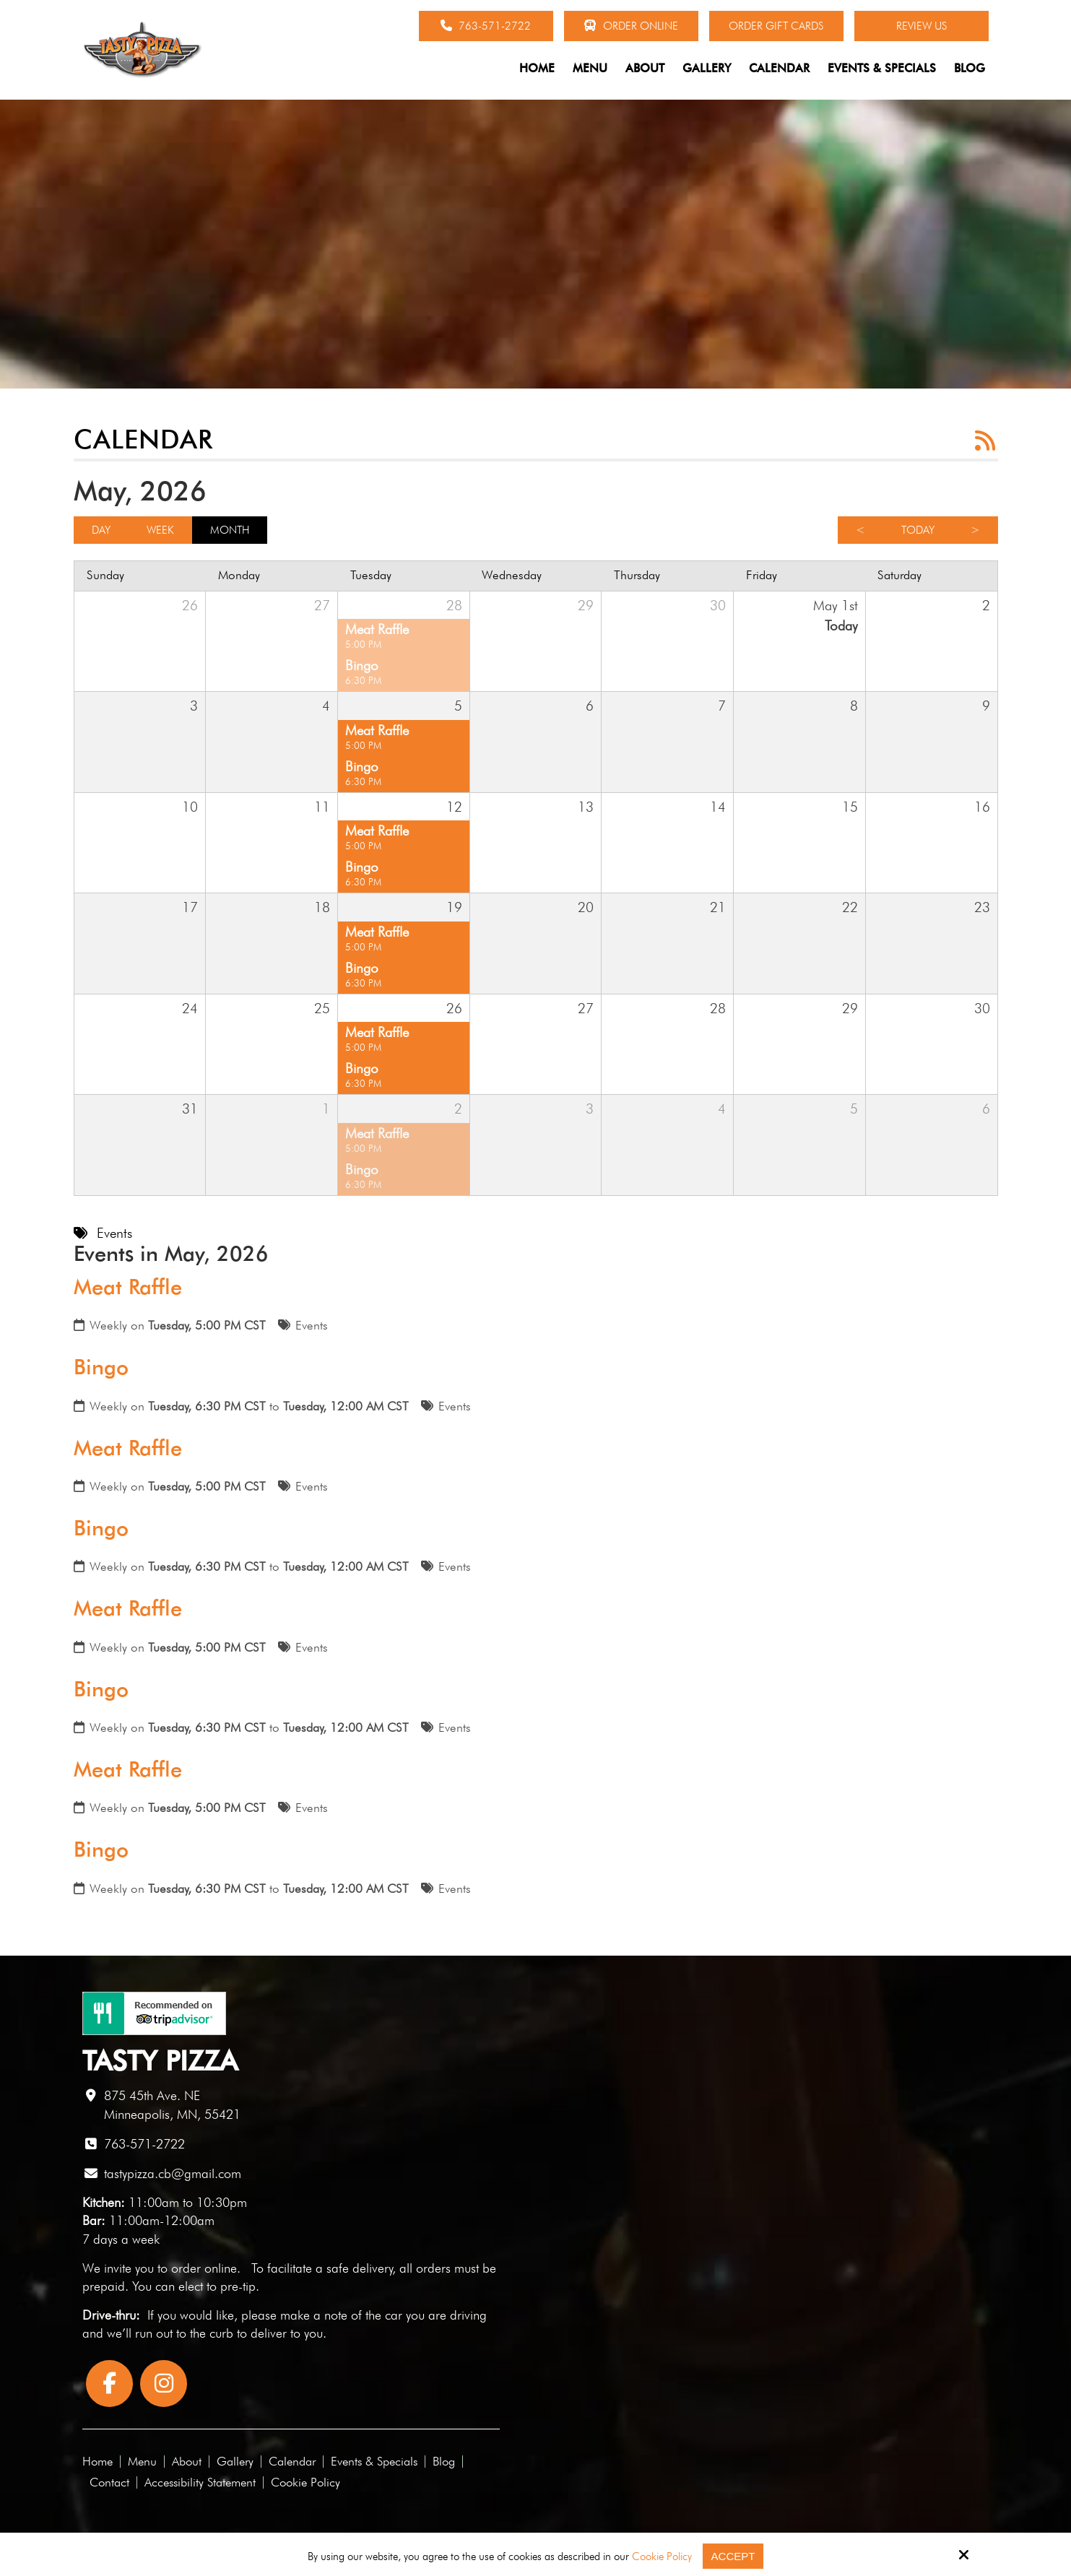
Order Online (631, 25)
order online (204, 2268)
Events (311, 1325)
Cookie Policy (662, 2556)
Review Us (921, 25)
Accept (733, 2556)
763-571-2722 (486, 25)
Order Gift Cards (776, 25)
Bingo (101, 1367)
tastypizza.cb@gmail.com (172, 2173)
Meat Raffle (128, 1287)
